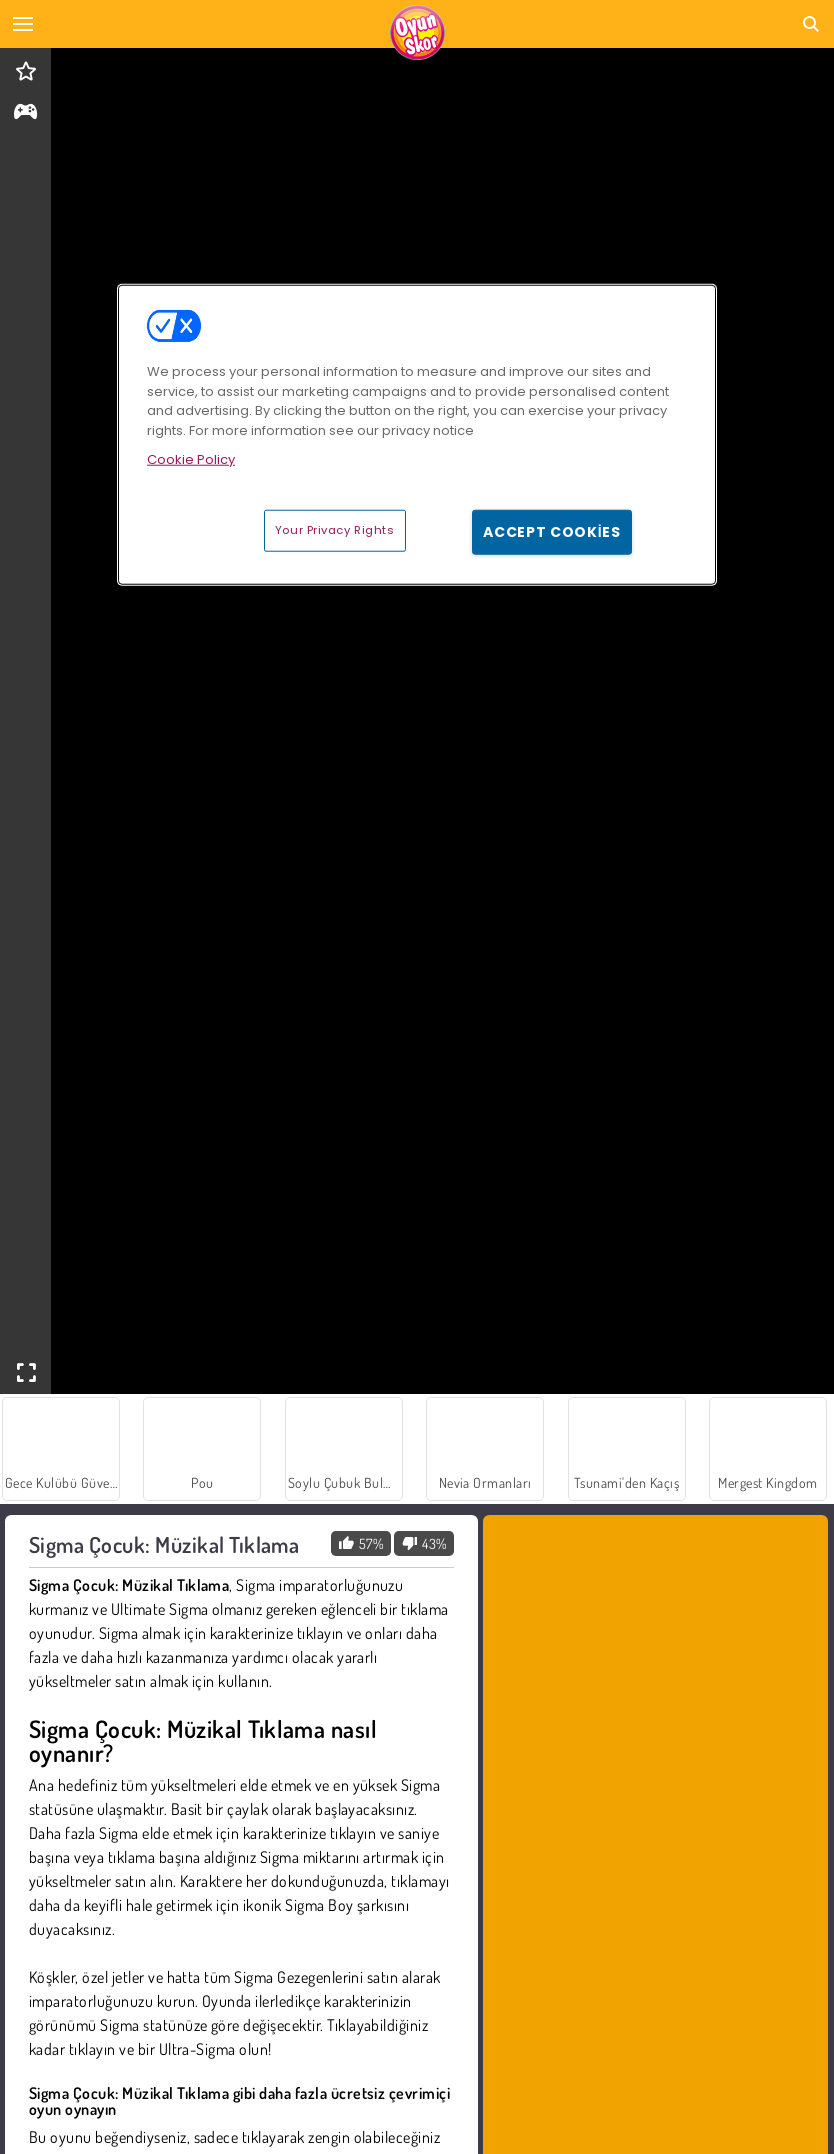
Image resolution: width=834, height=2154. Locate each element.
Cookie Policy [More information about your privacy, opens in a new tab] (191, 459)
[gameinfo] (25, 113)
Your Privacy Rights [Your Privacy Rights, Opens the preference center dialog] (335, 529)
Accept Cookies (552, 531)
